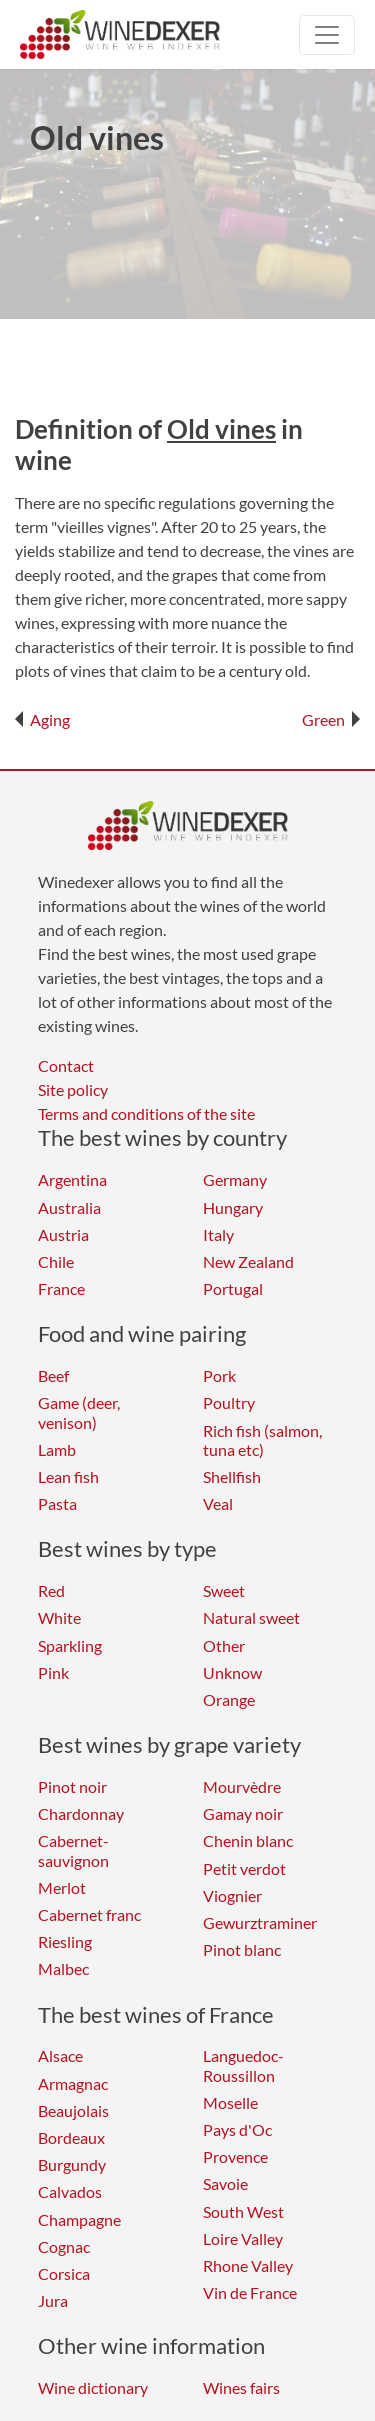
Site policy (73, 1089)
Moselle (230, 2102)
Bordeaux (71, 2137)
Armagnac (73, 2083)
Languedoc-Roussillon (243, 2065)
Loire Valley (243, 2238)
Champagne (79, 2219)
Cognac (64, 2246)
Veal (218, 1503)
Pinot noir (72, 1786)
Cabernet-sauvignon (73, 1850)
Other (224, 1645)
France (61, 1288)
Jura (53, 2300)
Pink (53, 1672)
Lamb (57, 1449)
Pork (219, 1375)
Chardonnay (81, 1813)
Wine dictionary (93, 2387)
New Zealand (248, 1261)
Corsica (64, 2273)
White (59, 1617)
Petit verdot (244, 1868)
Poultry (229, 1402)
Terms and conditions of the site (146, 1113)
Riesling (65, 1941)
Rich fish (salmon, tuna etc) (262, 1440)
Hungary (233, 1207)
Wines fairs (241, 2387)
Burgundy (72, 2164)
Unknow (232, 1672)
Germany (235, 1179)
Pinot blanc (242, 1949)
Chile (56, 1261)
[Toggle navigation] (327, 35)
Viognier (232, 1895)
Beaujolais (73, 2110)
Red (51, 1590)
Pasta (57, 1503)
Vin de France (250, 2292)
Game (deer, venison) (79, 1412)
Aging (42, 719)
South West (243, 2211)
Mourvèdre (242, 1786)
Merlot (62, 1887)
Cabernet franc (89, 1914)
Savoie (225, 2183)
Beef (53, 1375)
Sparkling (70, 1645)
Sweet (224, 1590)
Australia (69, 1207)
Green (331, 719)
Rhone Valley (248, 2265)
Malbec (63, 1968)
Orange (229, 1699)
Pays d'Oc (237, 2129)
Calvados (70, 2191)
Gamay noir (243, 1813)
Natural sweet (251, 1617)
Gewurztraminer (260, 1922)
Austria (63, 1234)
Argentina (72, 1179)
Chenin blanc (248, 1840)
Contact (66, 1065)
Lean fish (68, 1476)
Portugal (233, 1288)
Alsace (60, 2055)
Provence (235, 2156)
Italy (218, 1234)
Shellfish (232, 1476)
